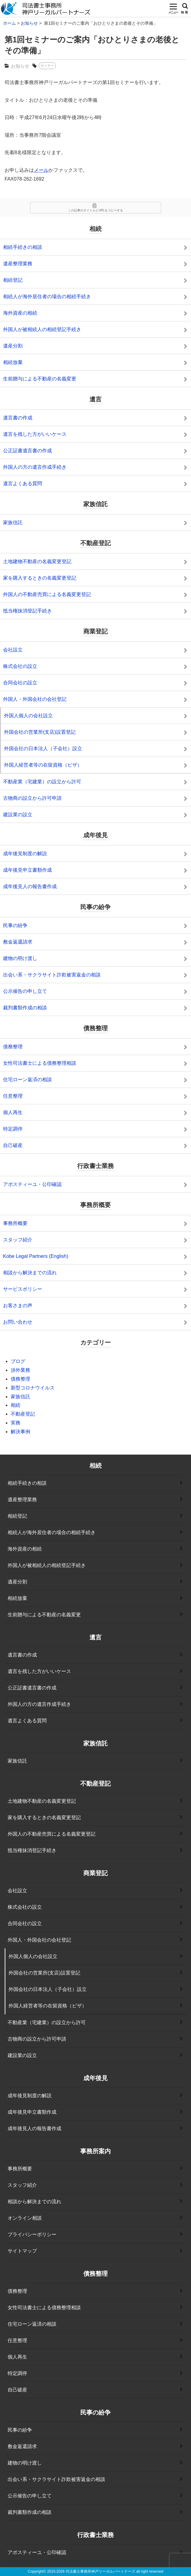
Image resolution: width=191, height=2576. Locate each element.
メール (41, 170)
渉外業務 (20, 1370)
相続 (15, 1405)
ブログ (18, 1361)
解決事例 (20, 1431)
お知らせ (20, 66)
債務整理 (20, 1379)
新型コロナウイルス (33, 1387)
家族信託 (20, 1396)
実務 (15, 1422)
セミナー (47, 65)
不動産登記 (23, 1414)
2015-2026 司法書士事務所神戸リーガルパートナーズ (91, 2571)
